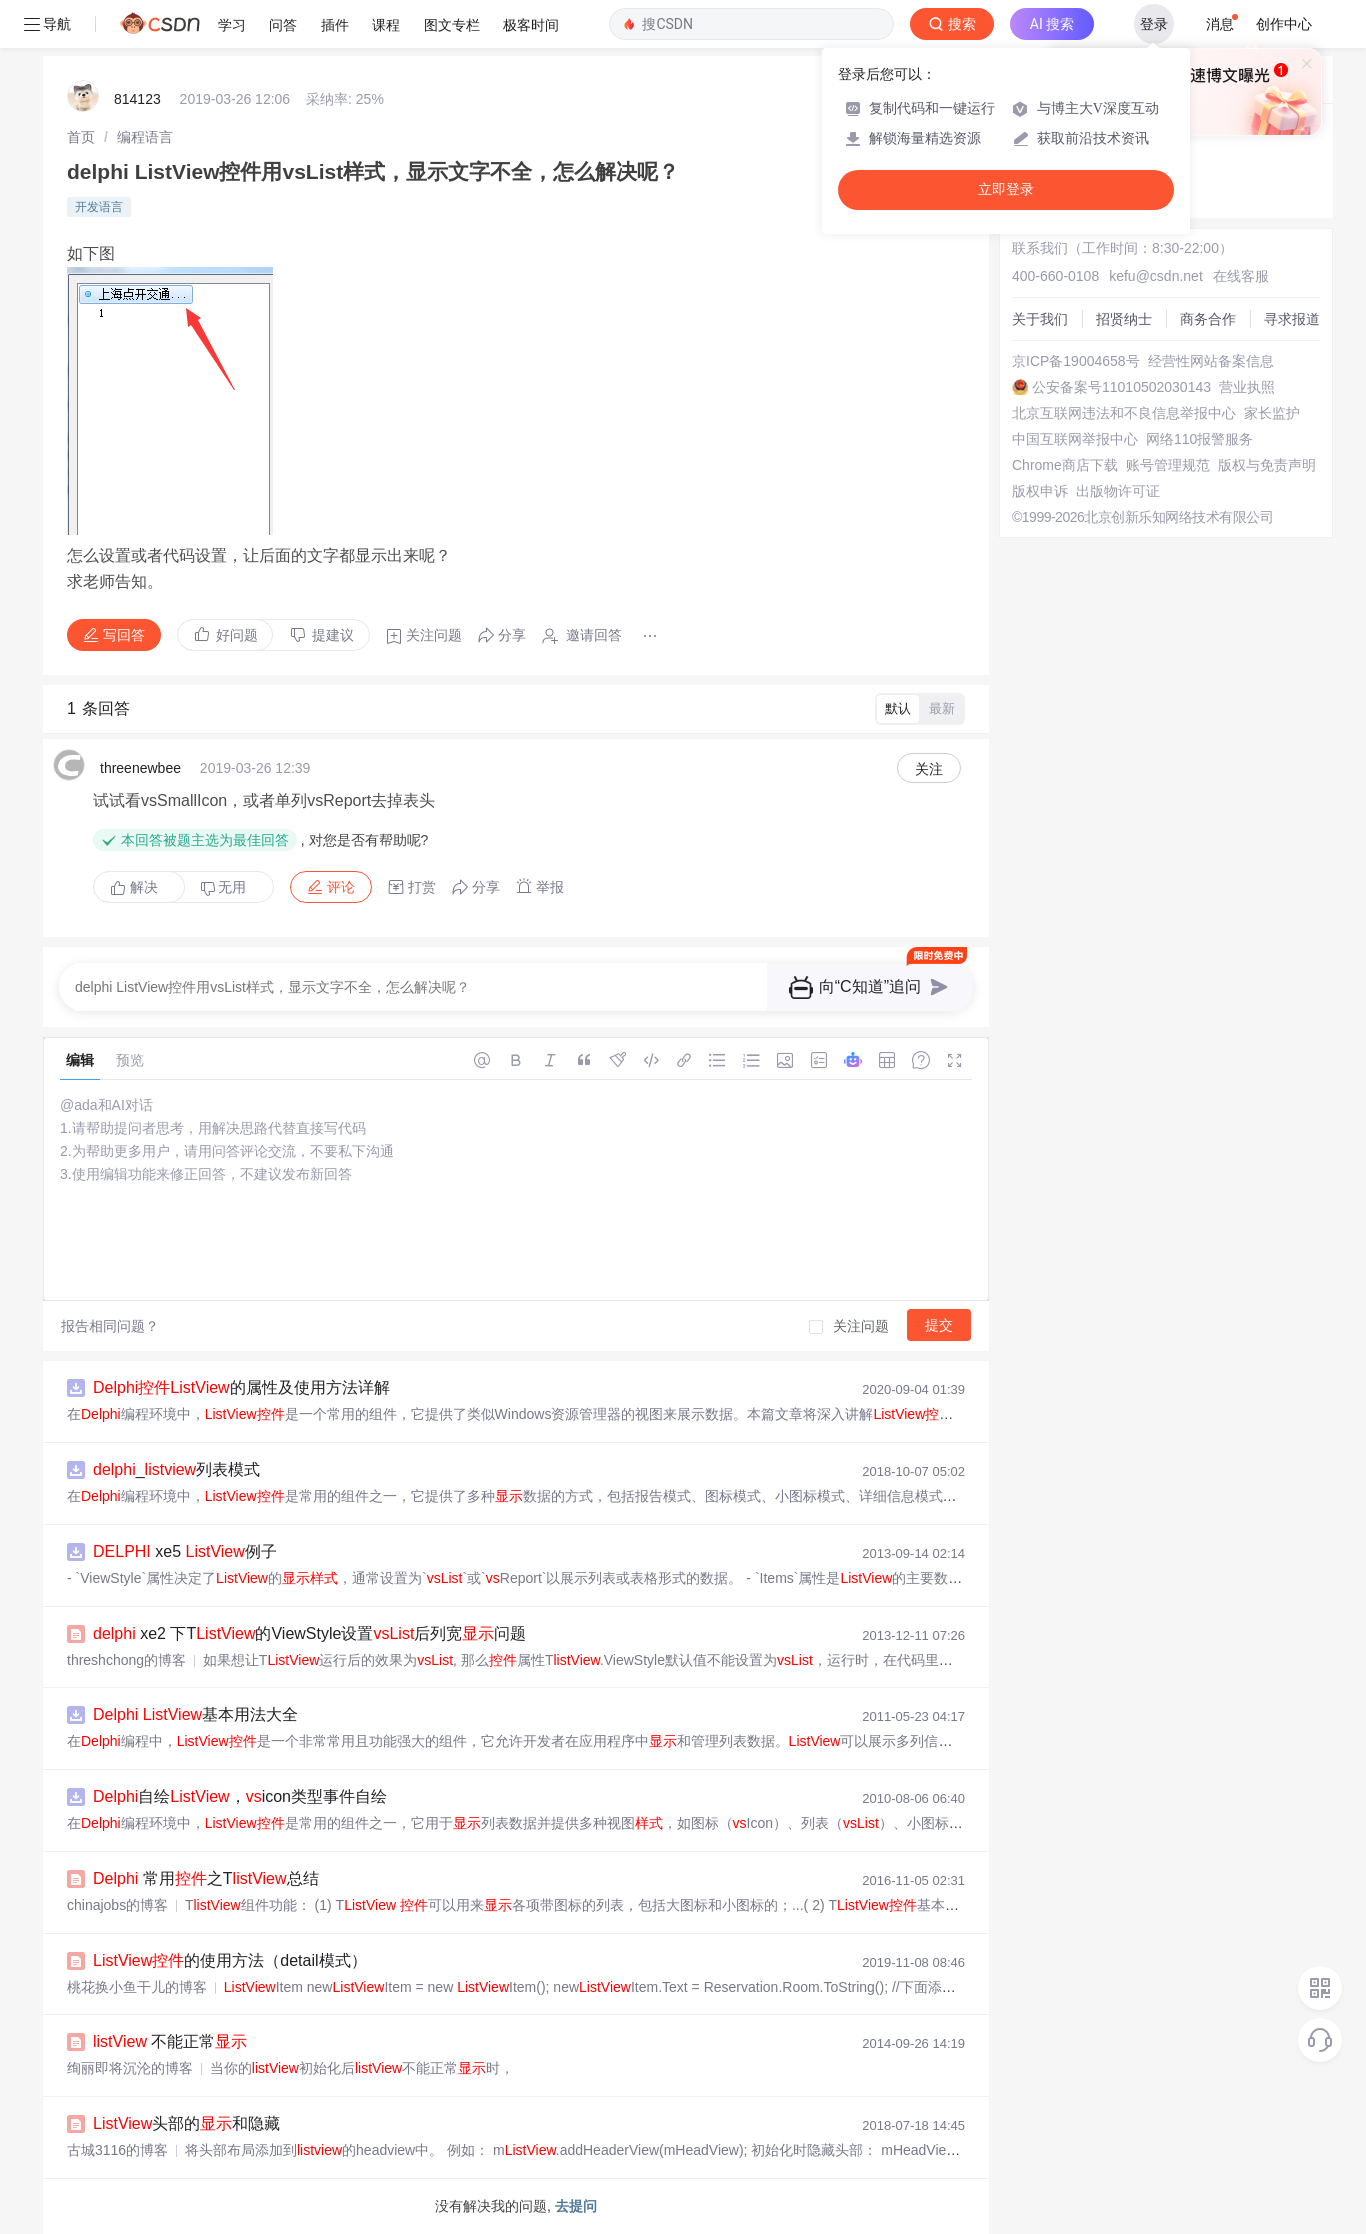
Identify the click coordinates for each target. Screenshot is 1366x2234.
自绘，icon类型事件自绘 (240, 1796)
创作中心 (1284, 24)
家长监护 (1272, 413)
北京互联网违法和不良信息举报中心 (1124, 413)
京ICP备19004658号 (1076, 361)
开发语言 (99, 207)
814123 (137, 99)
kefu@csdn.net (1156, 276)
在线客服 (1241, 276)
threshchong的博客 (126, 1660)
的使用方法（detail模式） (230, 1960)
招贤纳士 (1124, 319)
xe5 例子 (185, 1551)
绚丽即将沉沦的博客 (130, 2068)
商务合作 (1208, 319)
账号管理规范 (1168, 465)
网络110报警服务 (1199, 439)
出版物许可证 (1118, 491)
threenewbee (140, 768)
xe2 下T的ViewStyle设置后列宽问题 (309, 1633)
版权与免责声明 (1267, 465)
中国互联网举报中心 (1075, 439)
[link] (81, 137)
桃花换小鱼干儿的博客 (137, 1987)
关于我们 (1040, 319)
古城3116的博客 (117, 2150)
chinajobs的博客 (117, 1905)
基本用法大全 (195, 1714)
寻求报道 (1292, 319)
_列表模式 (176, 1469)
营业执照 (1247, 387)
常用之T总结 (206, 1878)
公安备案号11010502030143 (1121, 387)
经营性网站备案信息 (1211, 361)
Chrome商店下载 (1065, 465)
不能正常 (170, 2041)
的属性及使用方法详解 (241, 1387)
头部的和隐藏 (186, 2123)
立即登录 (1006, 189)
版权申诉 (1040, 491)
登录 (1154, 24)
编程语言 (145, 137)
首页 (81, 137)
